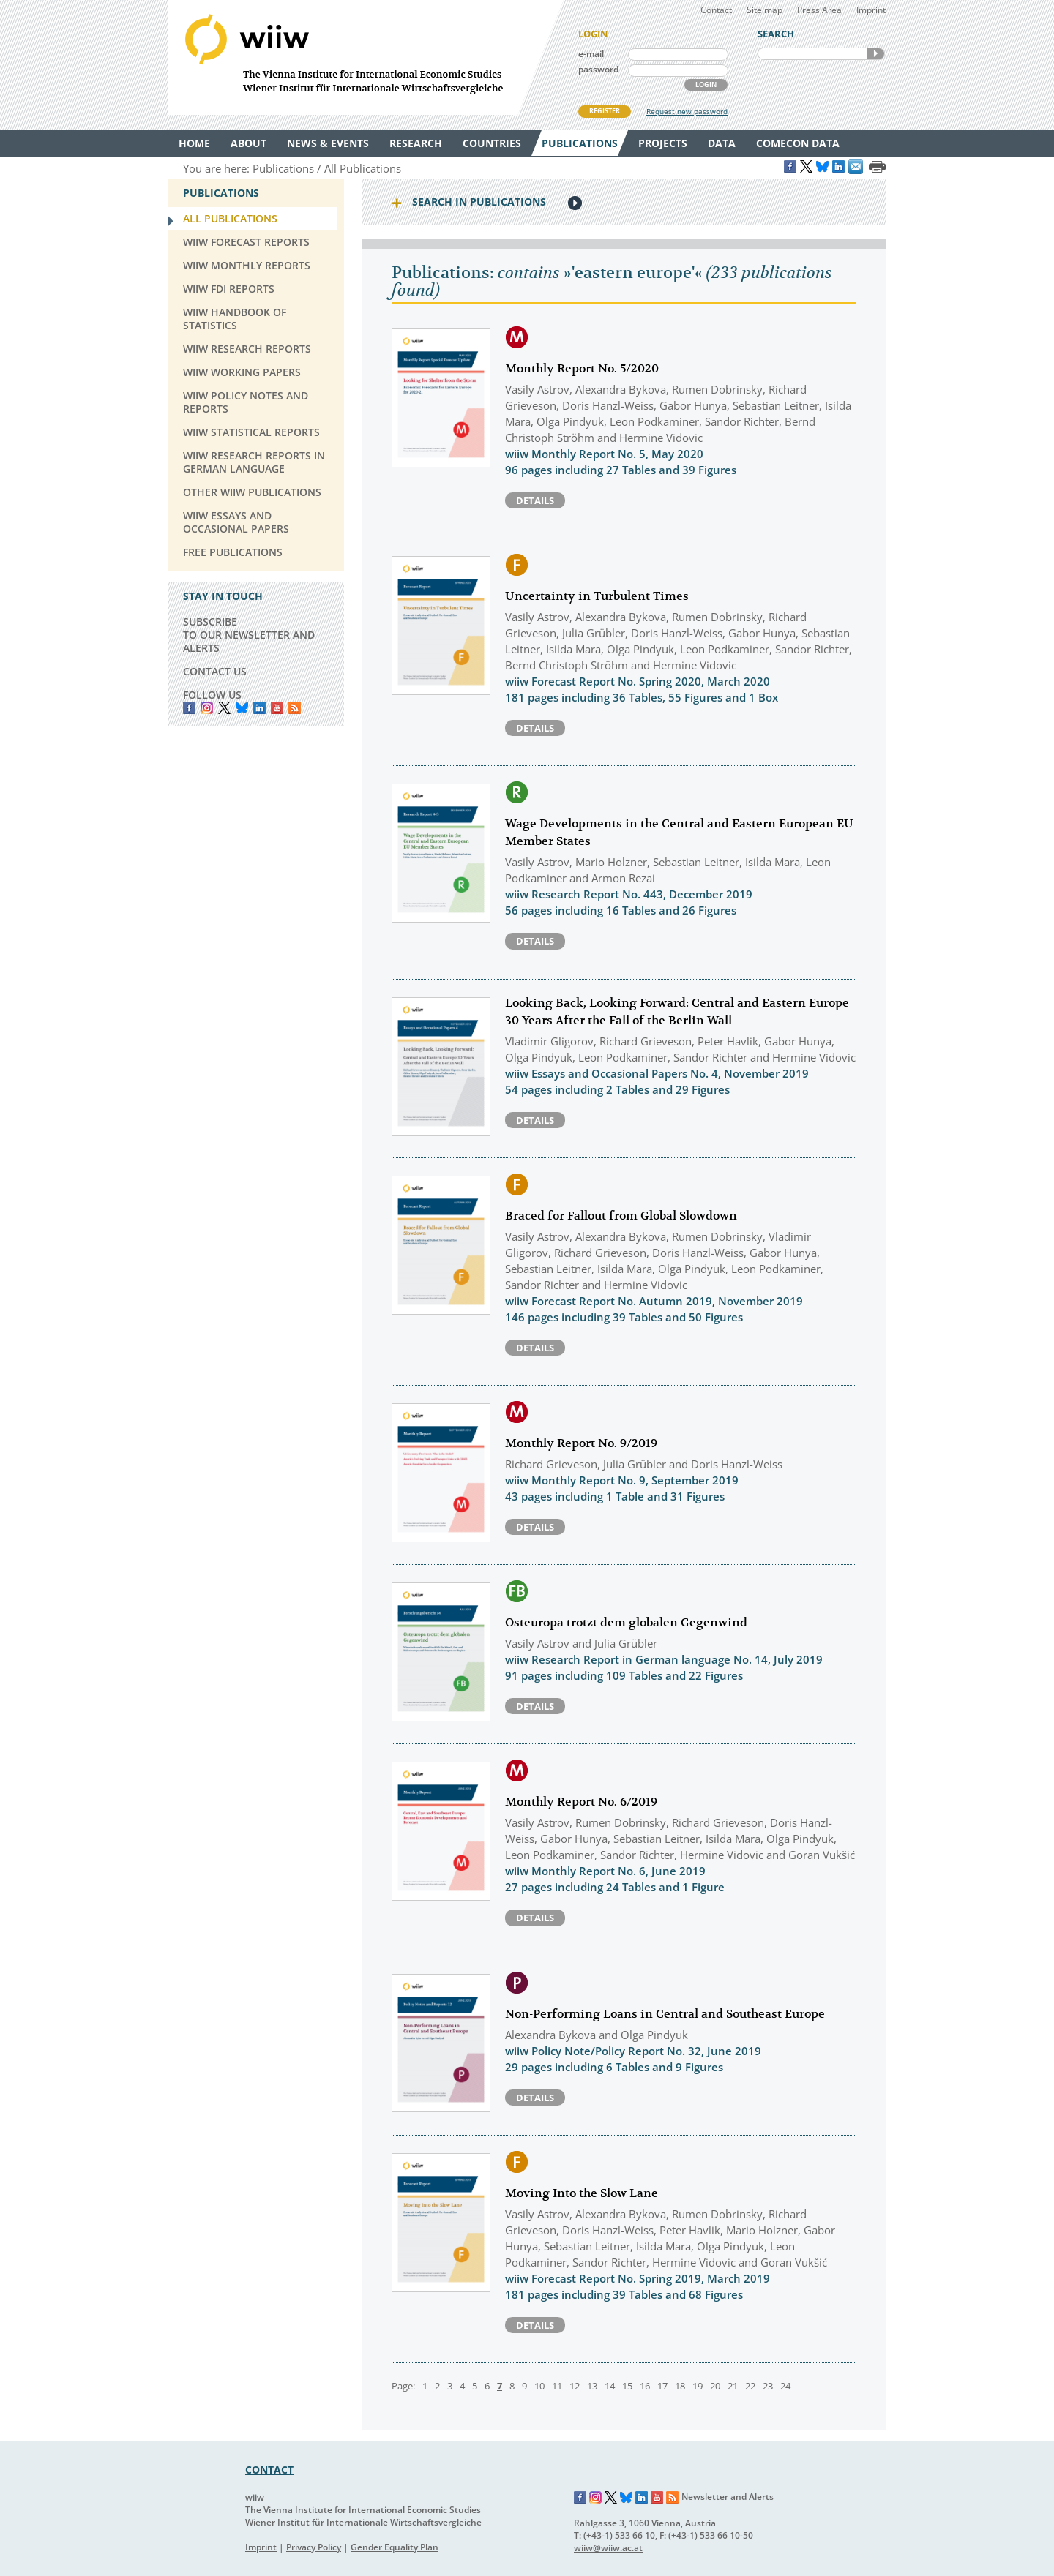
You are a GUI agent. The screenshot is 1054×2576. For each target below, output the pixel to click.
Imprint (871, 10)
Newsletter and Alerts (727, 2496)
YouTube (277, 708)
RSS (294, 708)
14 (610, 2385)
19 (697, 2385)
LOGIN (706, 84)
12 (574, 2385)
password (598, 69)
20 (715, 2385)
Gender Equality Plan (394, 2547)
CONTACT (269, 2470)
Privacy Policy (313, 2547)
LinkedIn (259, 708)
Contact (716, 10)
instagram (207, 708)
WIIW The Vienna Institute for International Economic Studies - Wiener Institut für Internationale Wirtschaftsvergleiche (366, 57)
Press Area (819, 10)
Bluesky (242, 708)
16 (645, 2385)
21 (733, 2385)
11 (557, 2385)
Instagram (595, 2497)
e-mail (591, 54)
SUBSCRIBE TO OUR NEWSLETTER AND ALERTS (249, 635)
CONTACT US (215, 671)
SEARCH (875, 53)
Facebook (189, 708)
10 (539, 2385)
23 (768, 2385)
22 (750, 2385)
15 (627, 2385)
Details (535, 500)
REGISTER (604, 111)
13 (592, 2385)
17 (662, 2385)
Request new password (687, 111)
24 (785, 2385)
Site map (764, 10)
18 (680, 2385)
